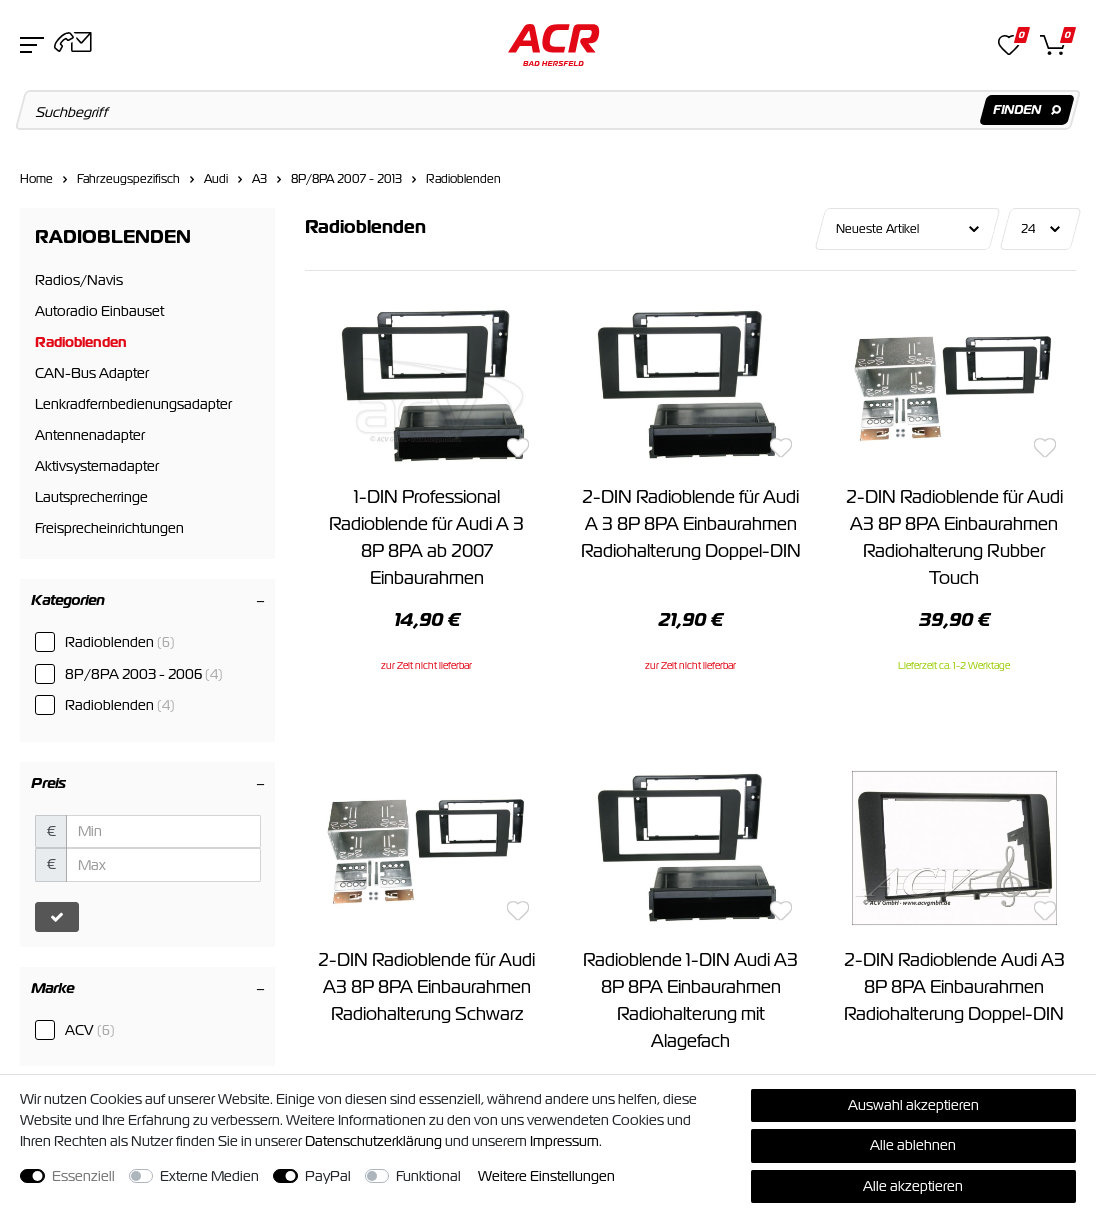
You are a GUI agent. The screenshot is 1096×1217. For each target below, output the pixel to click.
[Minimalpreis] (163, 832)
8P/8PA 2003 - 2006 (144, 674)
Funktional (428, 1176)
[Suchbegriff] (548, 110)
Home (36, 179)
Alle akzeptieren (913, 1186)
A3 (259, 179)
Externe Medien (209, 1176)
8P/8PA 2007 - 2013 (346, 179)
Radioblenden (463, 179)
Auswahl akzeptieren (913, 1105)
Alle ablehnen (913, 1145)
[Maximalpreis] (163, 865)
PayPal (328, 1176)
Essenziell (83, 1176)
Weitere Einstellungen (546, 1176)
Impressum (564, 1141)
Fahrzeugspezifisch (128, 179)
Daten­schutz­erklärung (373, 1141)
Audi (216, 179)
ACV (90, 1030)
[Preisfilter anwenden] (57, 917)
